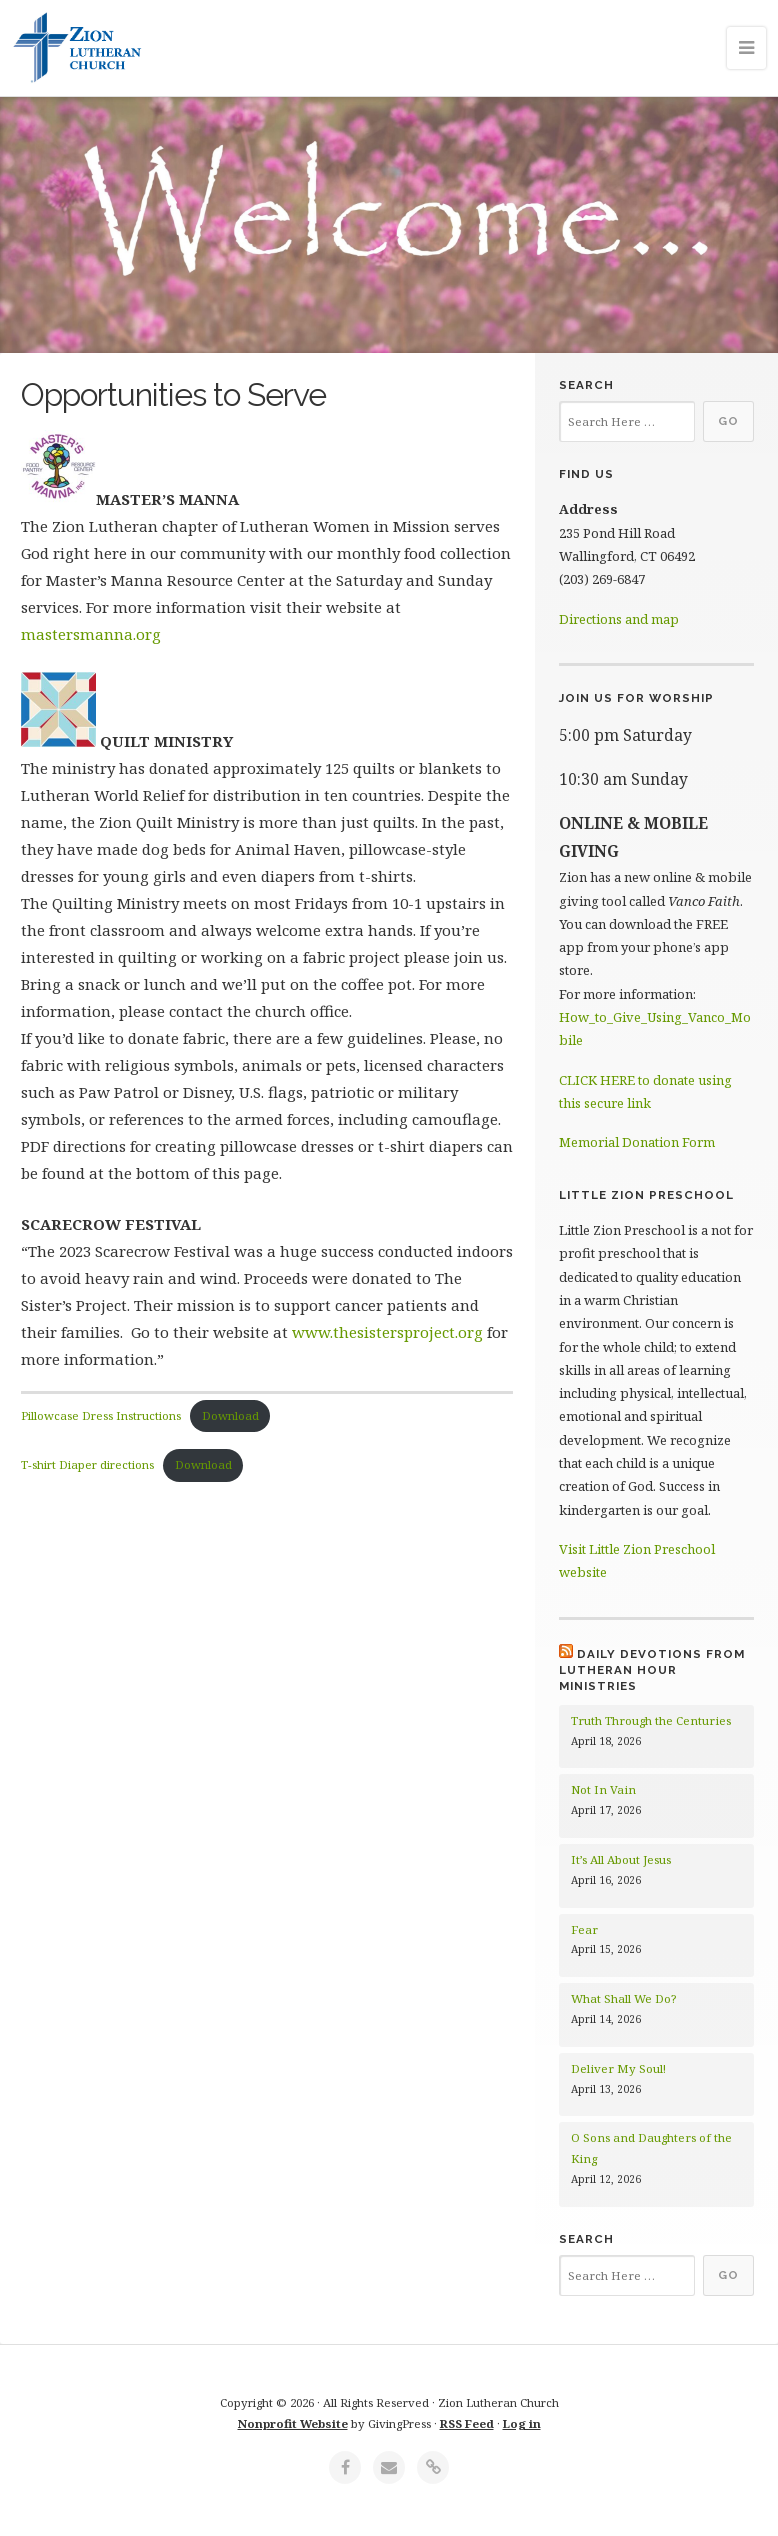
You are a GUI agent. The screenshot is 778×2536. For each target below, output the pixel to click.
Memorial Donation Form (637, 1142)
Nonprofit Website (293, 2423)
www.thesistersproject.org (387, 1332)
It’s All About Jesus (621, 1859)
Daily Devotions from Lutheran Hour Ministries (652, 1670)
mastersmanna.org (91, 634)
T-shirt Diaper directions (87, 1464)
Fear (584, 1929)
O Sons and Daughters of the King (651, 2148)
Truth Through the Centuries (651, 1720)
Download (230, 1415)
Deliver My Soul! (618, 2068)
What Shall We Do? (623, 1998)
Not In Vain (603, 1789)
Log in (522, 2423)
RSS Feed (467, 2423)
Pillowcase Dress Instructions (101, 1415)
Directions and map (619, 619)
